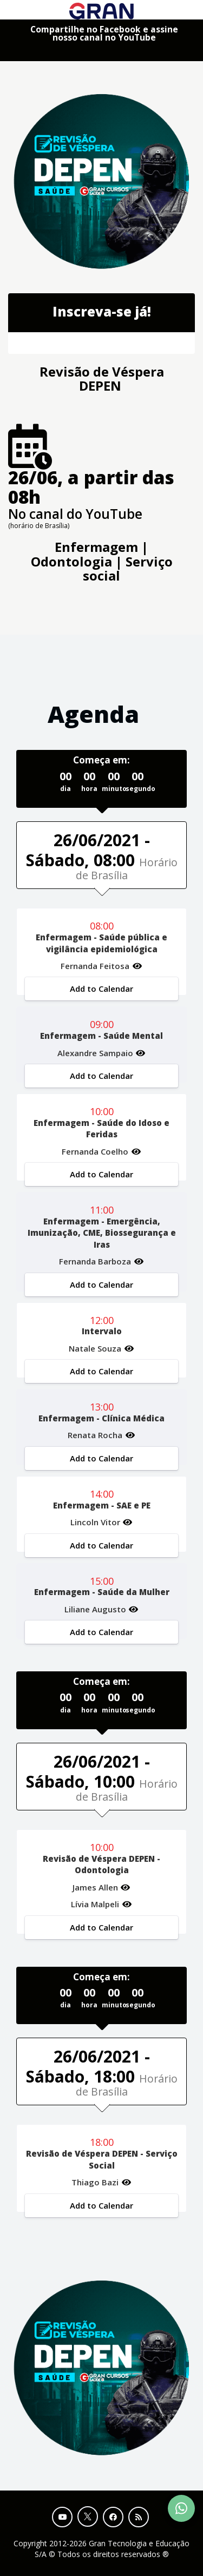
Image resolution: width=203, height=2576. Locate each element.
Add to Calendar (101, 988)
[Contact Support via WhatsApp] (181, 2508)
